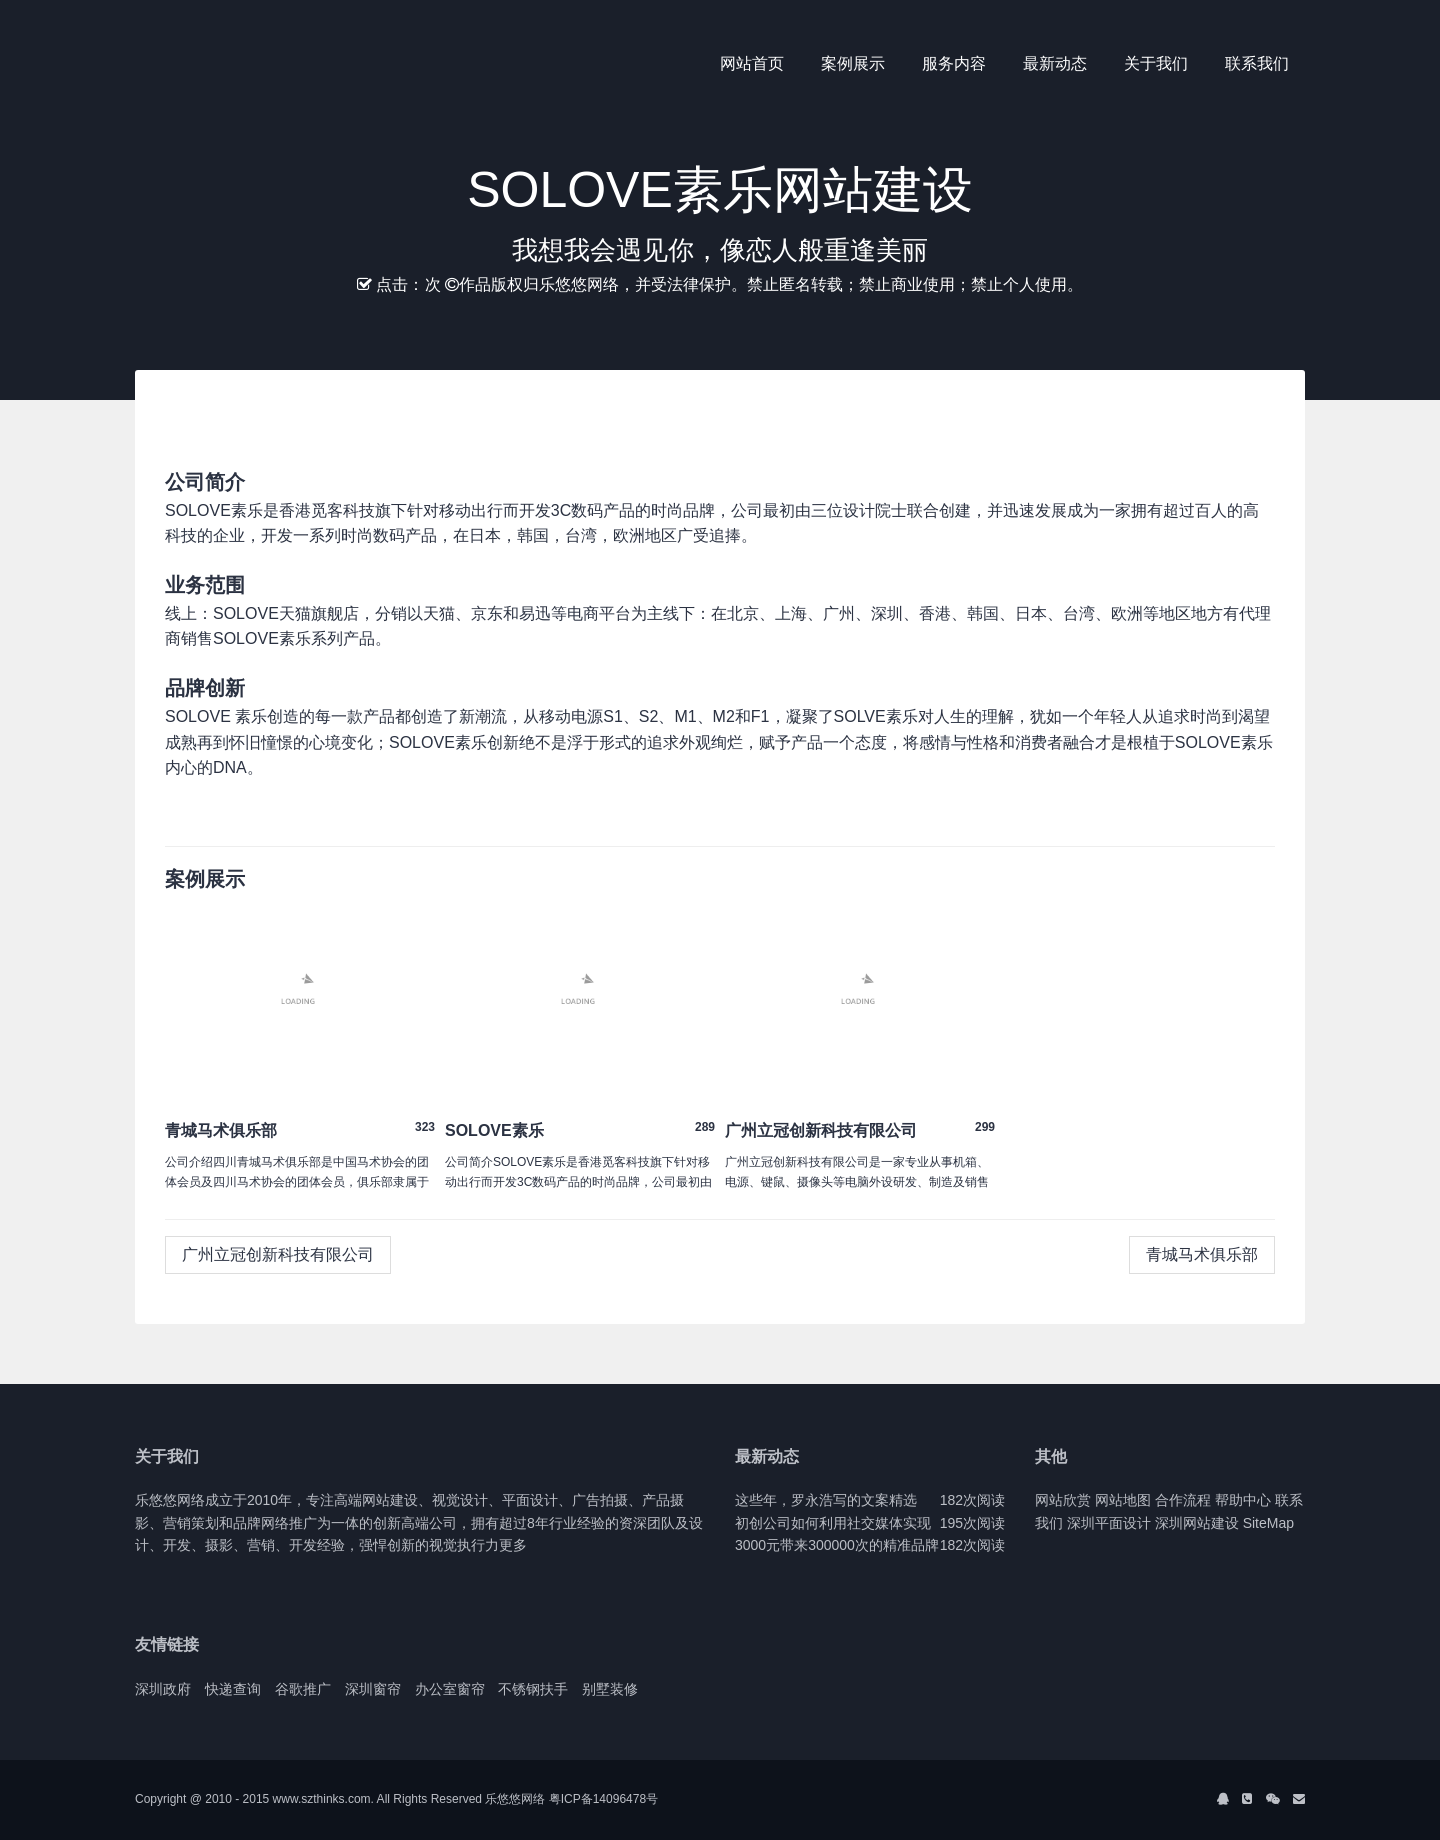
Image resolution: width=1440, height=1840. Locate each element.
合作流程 (1183, 1500)
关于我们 (1156, 63)
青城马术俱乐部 (221, 1130)
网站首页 (752, 63)
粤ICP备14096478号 (603, 1799)
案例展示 (853, 63)
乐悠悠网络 (515, 1799)
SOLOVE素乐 (494, 1130)
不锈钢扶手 (533, 1689)
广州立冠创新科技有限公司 (821, 1130)
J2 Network (217, 65)
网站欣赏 (1063, 1500)
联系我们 (1257, 63)
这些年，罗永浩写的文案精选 (826, 1500)
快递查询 (233, 1689)
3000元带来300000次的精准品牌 (837, 1545)
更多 (513, 1545)
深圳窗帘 (373, 1689)
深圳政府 (163, 1689)
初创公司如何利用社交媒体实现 (833, 1523)
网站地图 (1123, 1500)
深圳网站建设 (1197, 1523)
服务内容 (954, 63)
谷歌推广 (303, 1689)
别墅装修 (610, 1689)
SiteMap (1268, 1523)
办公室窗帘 (450, 1689)
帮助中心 (1243, 1500)
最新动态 (1055, 63)
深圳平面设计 (1109, 1523)
